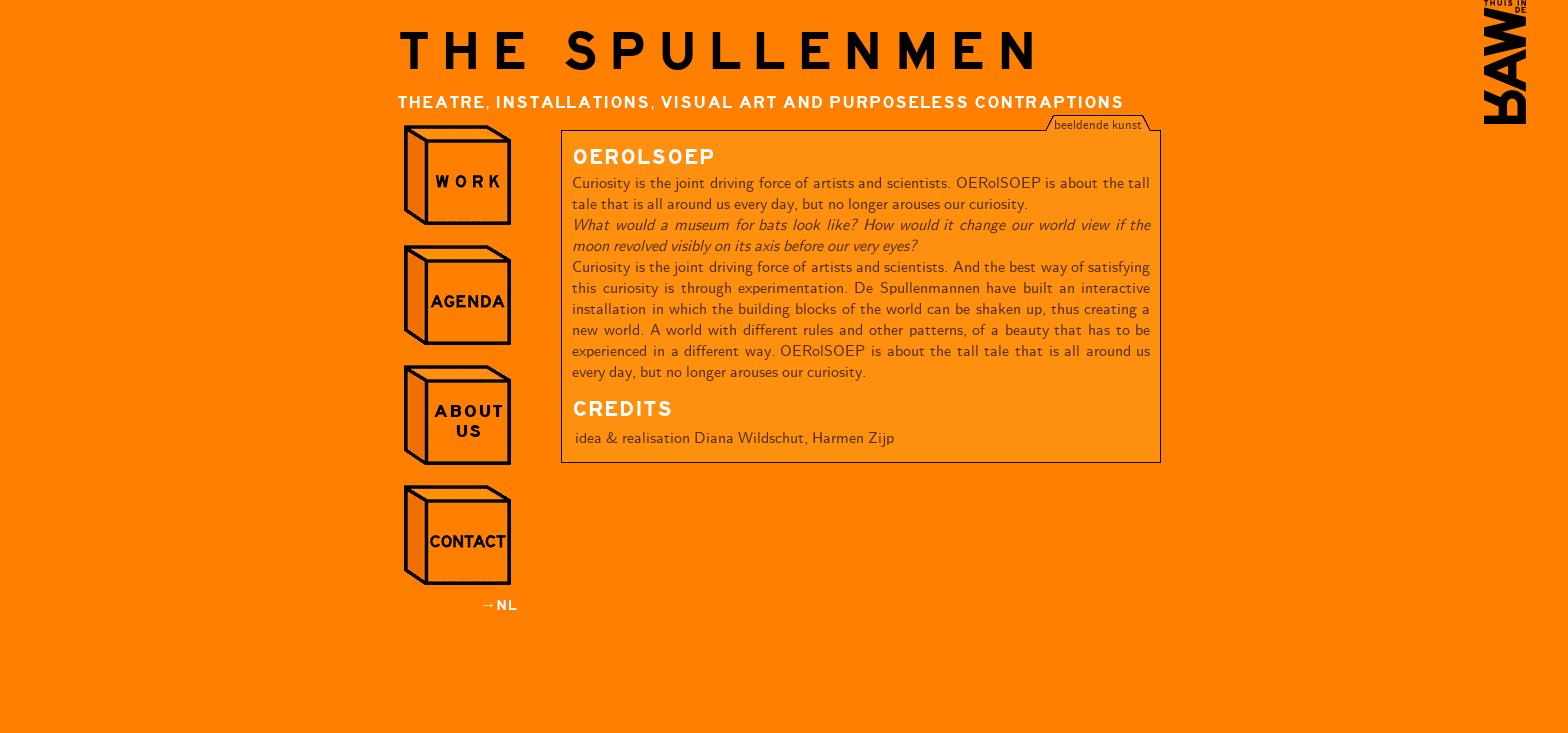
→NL (498, 605)
